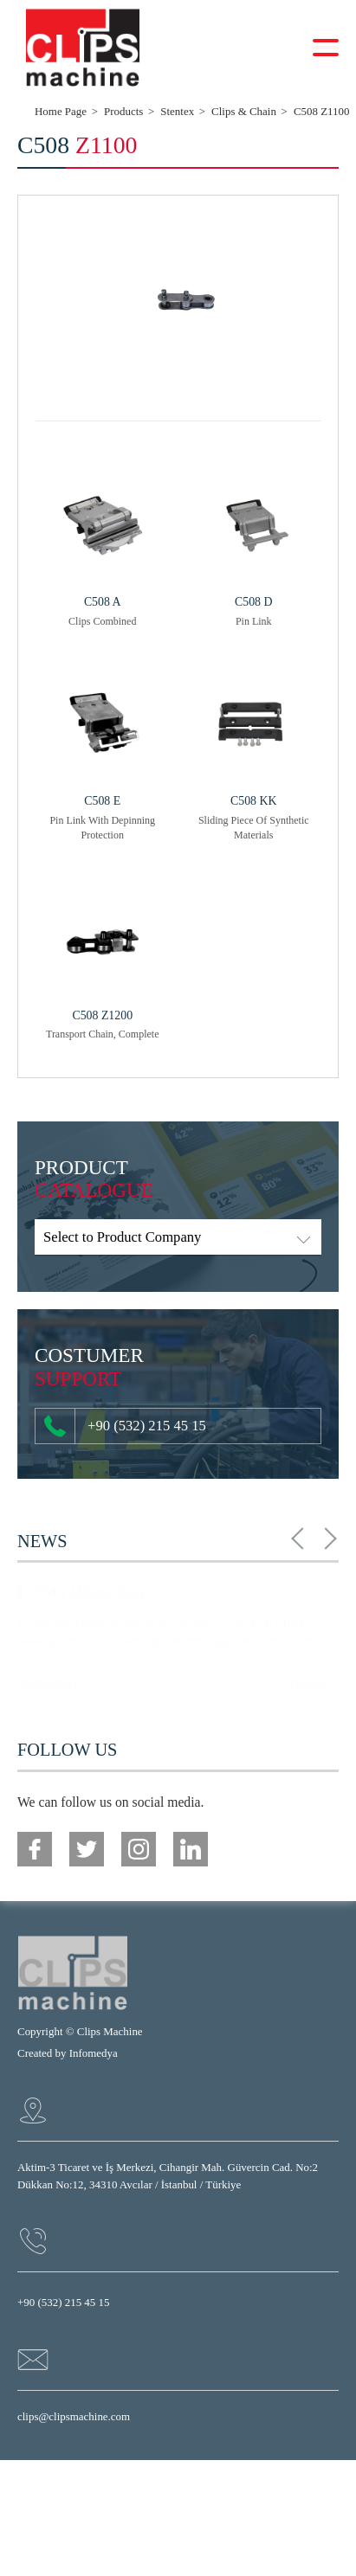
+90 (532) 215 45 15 (125, 1426)
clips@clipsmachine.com (73, 2416)
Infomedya (93, 2052)
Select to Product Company (122, 1237)
